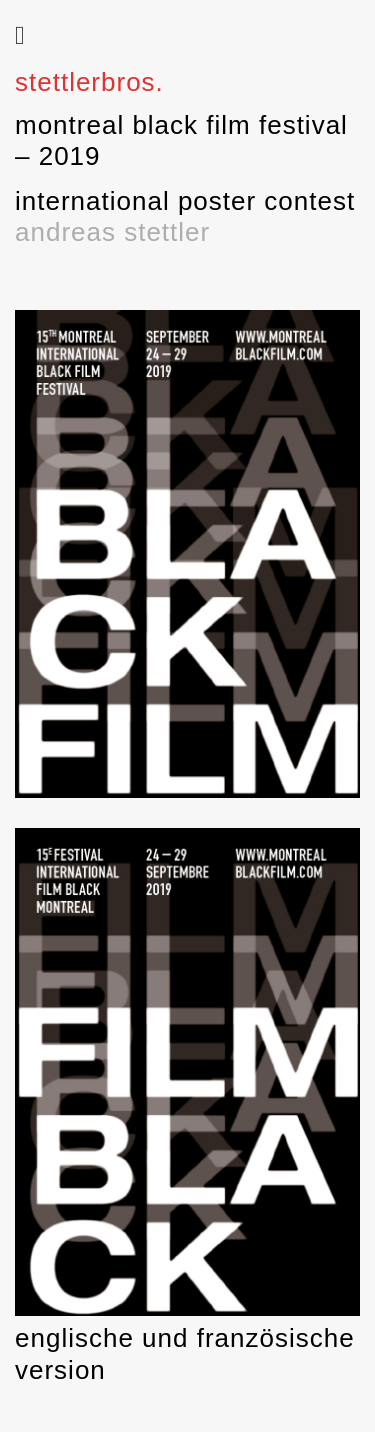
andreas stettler (112, 232)
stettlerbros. (89, 82)
